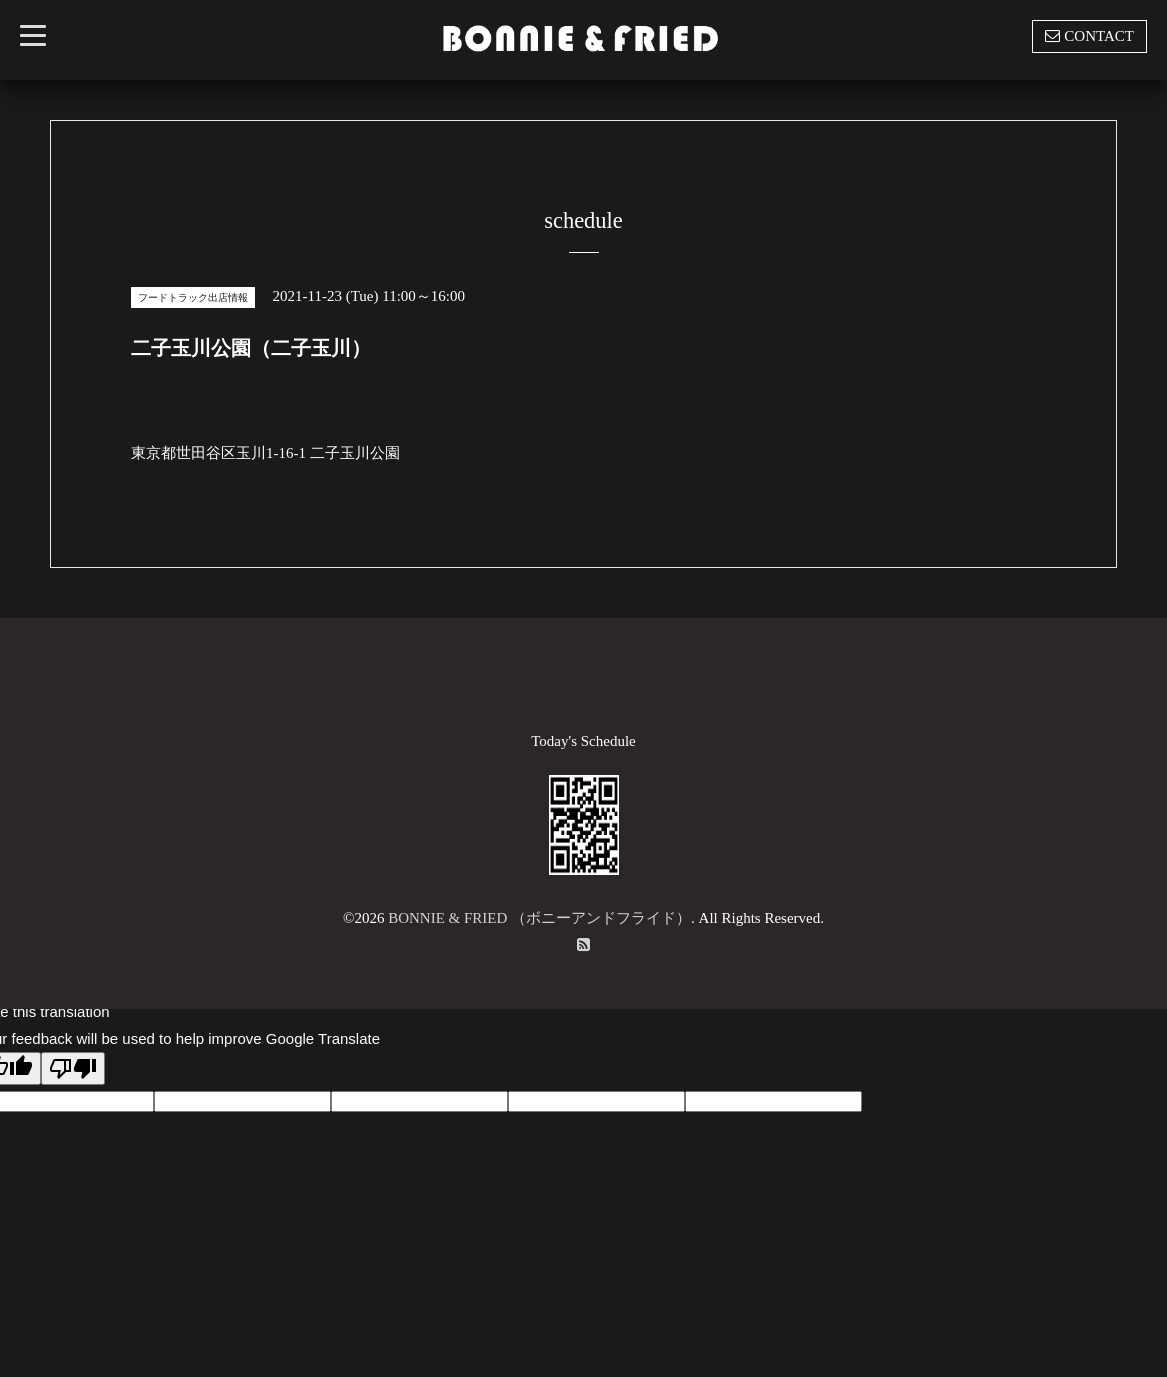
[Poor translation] (73, 1068)
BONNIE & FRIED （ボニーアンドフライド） (539, 918)
